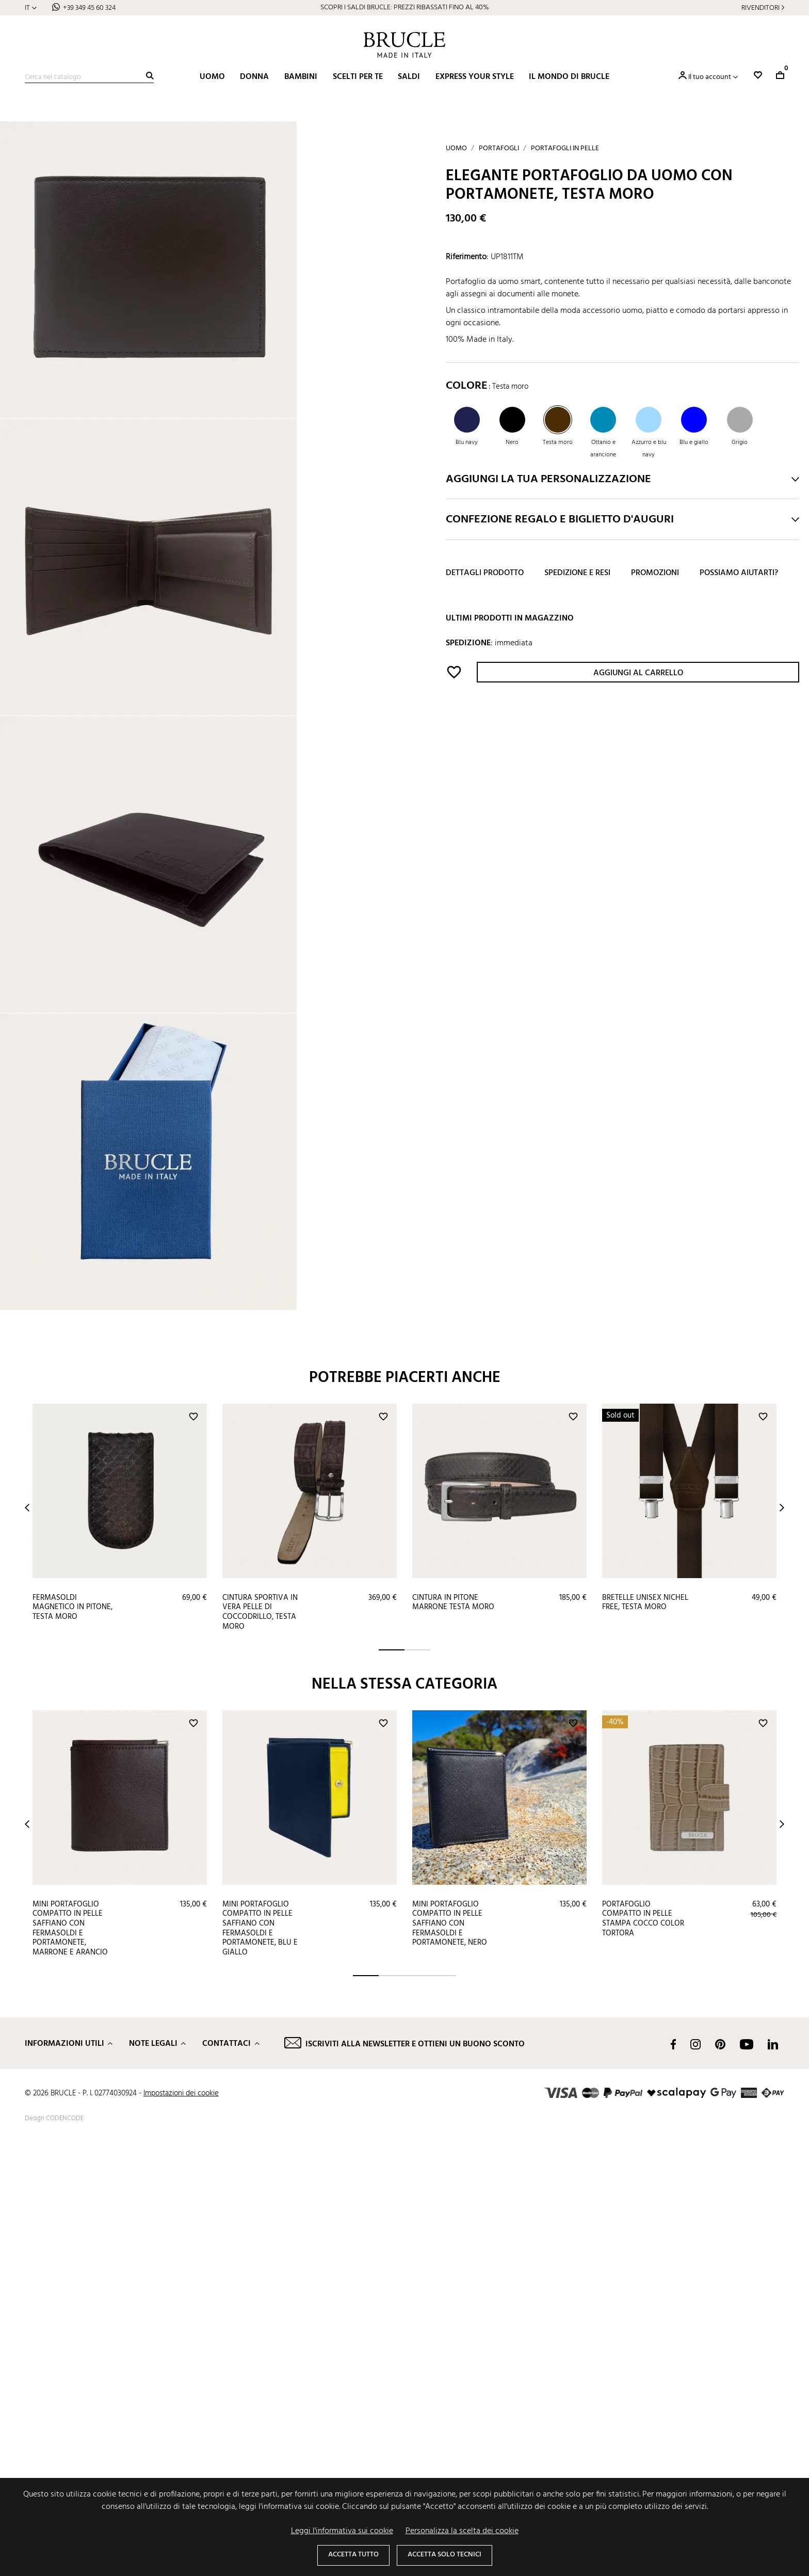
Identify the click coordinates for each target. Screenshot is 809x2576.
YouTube (746, 2476)
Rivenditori (760, 8)
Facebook (673, 2476)
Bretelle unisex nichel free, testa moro (645, 2034)
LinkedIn (773, 2476)
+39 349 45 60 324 (89, 8)
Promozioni (655, 573)
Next (782, 1939)
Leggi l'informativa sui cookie (342, 2531)
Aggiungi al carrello (638, 673)
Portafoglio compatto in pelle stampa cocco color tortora (643, 2350)
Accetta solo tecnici (444, 2555)
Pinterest (720, 2476)
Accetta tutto (353, 2555)
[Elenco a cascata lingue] (31, 8)
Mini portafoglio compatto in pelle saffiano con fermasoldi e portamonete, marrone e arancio (70, 2360)
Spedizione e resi (577, 573)
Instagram (695, 2476)
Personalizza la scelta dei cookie (462, 2531)
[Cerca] (89, 77)
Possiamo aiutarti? (739, 573)
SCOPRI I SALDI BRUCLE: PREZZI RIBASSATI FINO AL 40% (404, 7)
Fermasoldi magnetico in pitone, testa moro (72, 2039)
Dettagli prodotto (485, 573)
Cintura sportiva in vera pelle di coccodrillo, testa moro (260, 2043)
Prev (27, 1939)
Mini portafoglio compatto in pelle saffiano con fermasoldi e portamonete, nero (449, 2355)
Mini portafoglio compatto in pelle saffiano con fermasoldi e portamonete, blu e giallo (260, 2360)
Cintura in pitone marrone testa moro (453, 2034)
